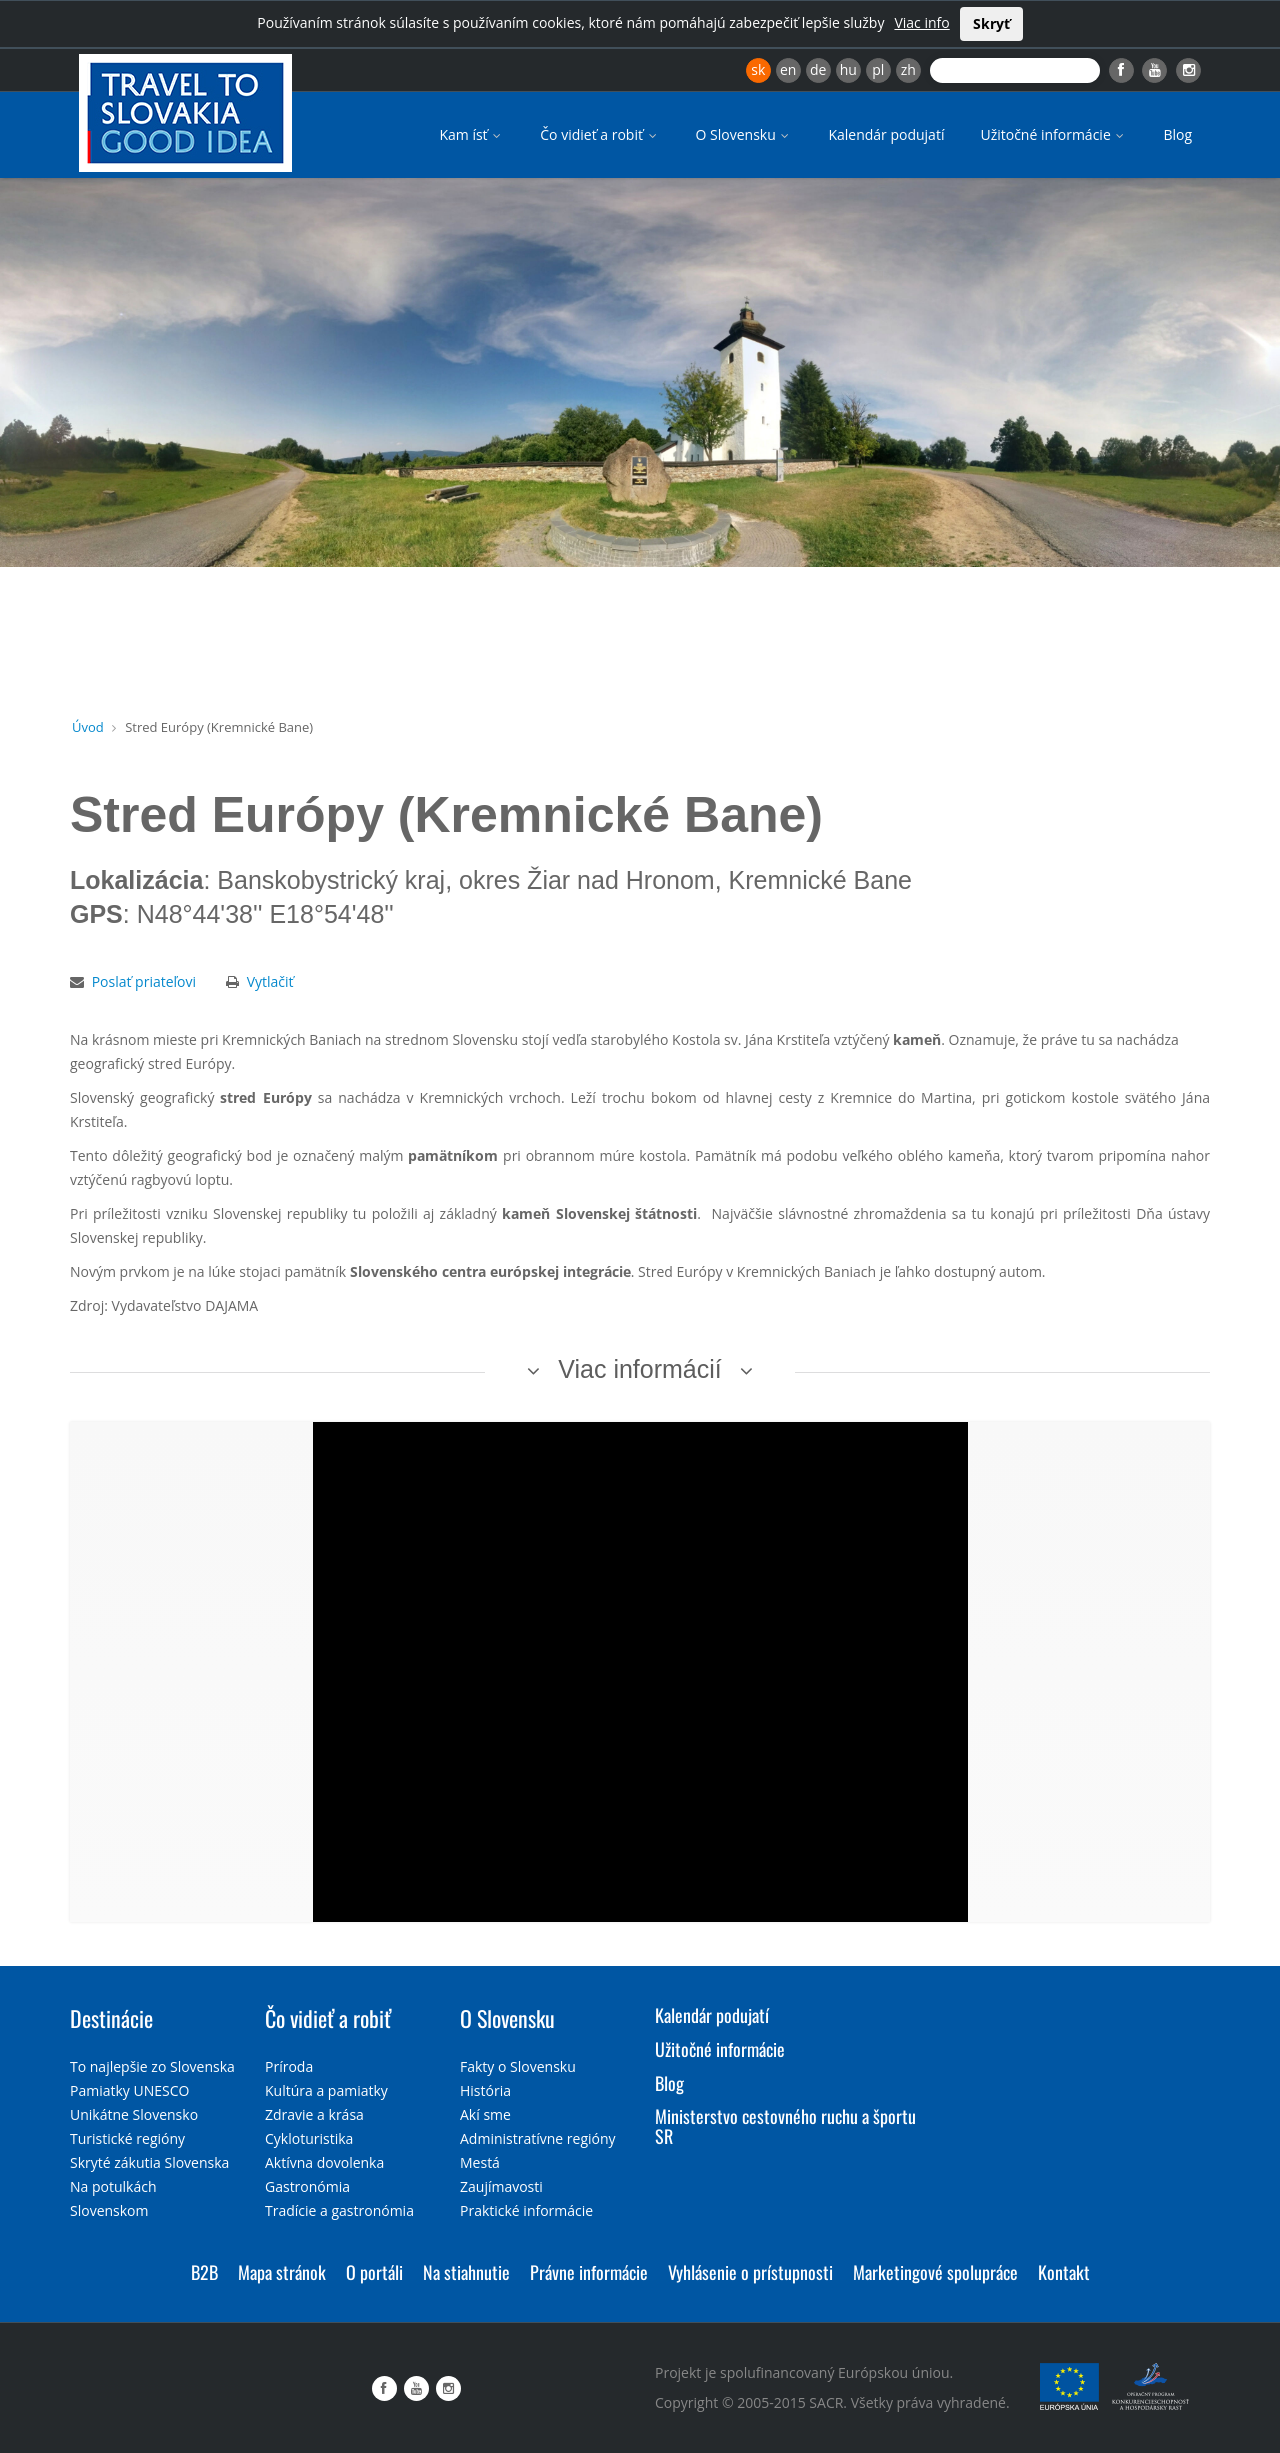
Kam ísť (471, 134)
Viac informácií (640, 1369)
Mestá (480, 2162)
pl (878, 69)
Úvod (88, 727)
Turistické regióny (127, 2138)
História (485, 2090)
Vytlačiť (270, 981)
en (788, 69)
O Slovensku (744, 134)
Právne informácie (589, 2272)
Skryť (991, 23)
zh (908, 69)
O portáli (374, 2272)
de (818, 69)
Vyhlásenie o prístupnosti (750, 2272)
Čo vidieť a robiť (599, 134)
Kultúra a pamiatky (326, 2090)
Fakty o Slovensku (518, 2066)
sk (758, 69)
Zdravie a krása (314, 2114)
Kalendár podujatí (886, 134)
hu (848, 69)
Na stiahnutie (466, 2272)
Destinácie (111, 2018)
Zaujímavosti (501, 2186)
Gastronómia (307, 2186)
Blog (1177, 134)
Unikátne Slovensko (134, 2114)
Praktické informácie (526, 2210)
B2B (204, 2272)
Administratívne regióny (538, 2138)
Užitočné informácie (1053, 134)
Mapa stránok (282, 2272)
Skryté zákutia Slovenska (149, 2162)
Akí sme (485, 2114)
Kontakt (1064, 2272)
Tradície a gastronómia (339, 2210)
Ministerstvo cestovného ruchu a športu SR (785, 2126)
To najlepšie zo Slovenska (152, 2066)
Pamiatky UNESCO (129, 2090)
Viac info (921, 22)
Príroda (289, 2066)
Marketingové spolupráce (935, 2272)
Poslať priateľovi (144, 981)
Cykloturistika (309, 2138)
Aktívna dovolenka (324, 2162)
